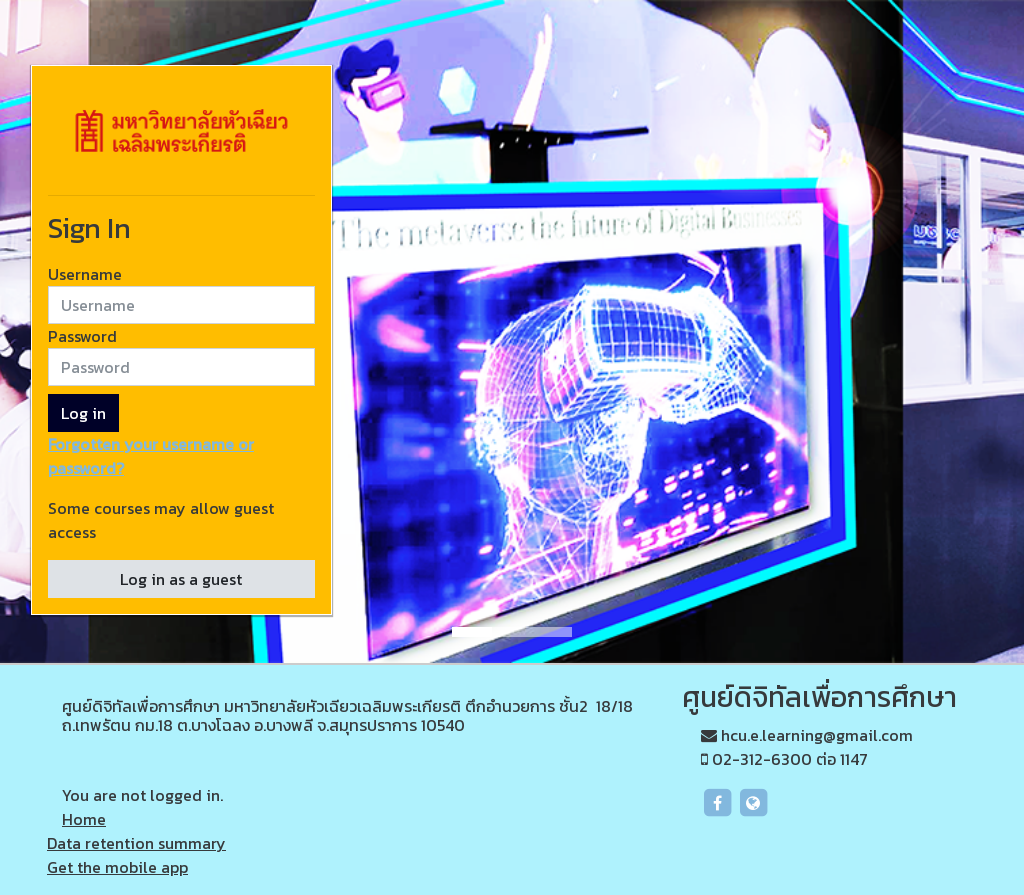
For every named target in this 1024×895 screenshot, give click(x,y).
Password (82, 336)
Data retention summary (136, 843)
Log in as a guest (181, 579)
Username (85, 274)
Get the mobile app (117, 867)
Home (84, 819)
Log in (83, 413)
